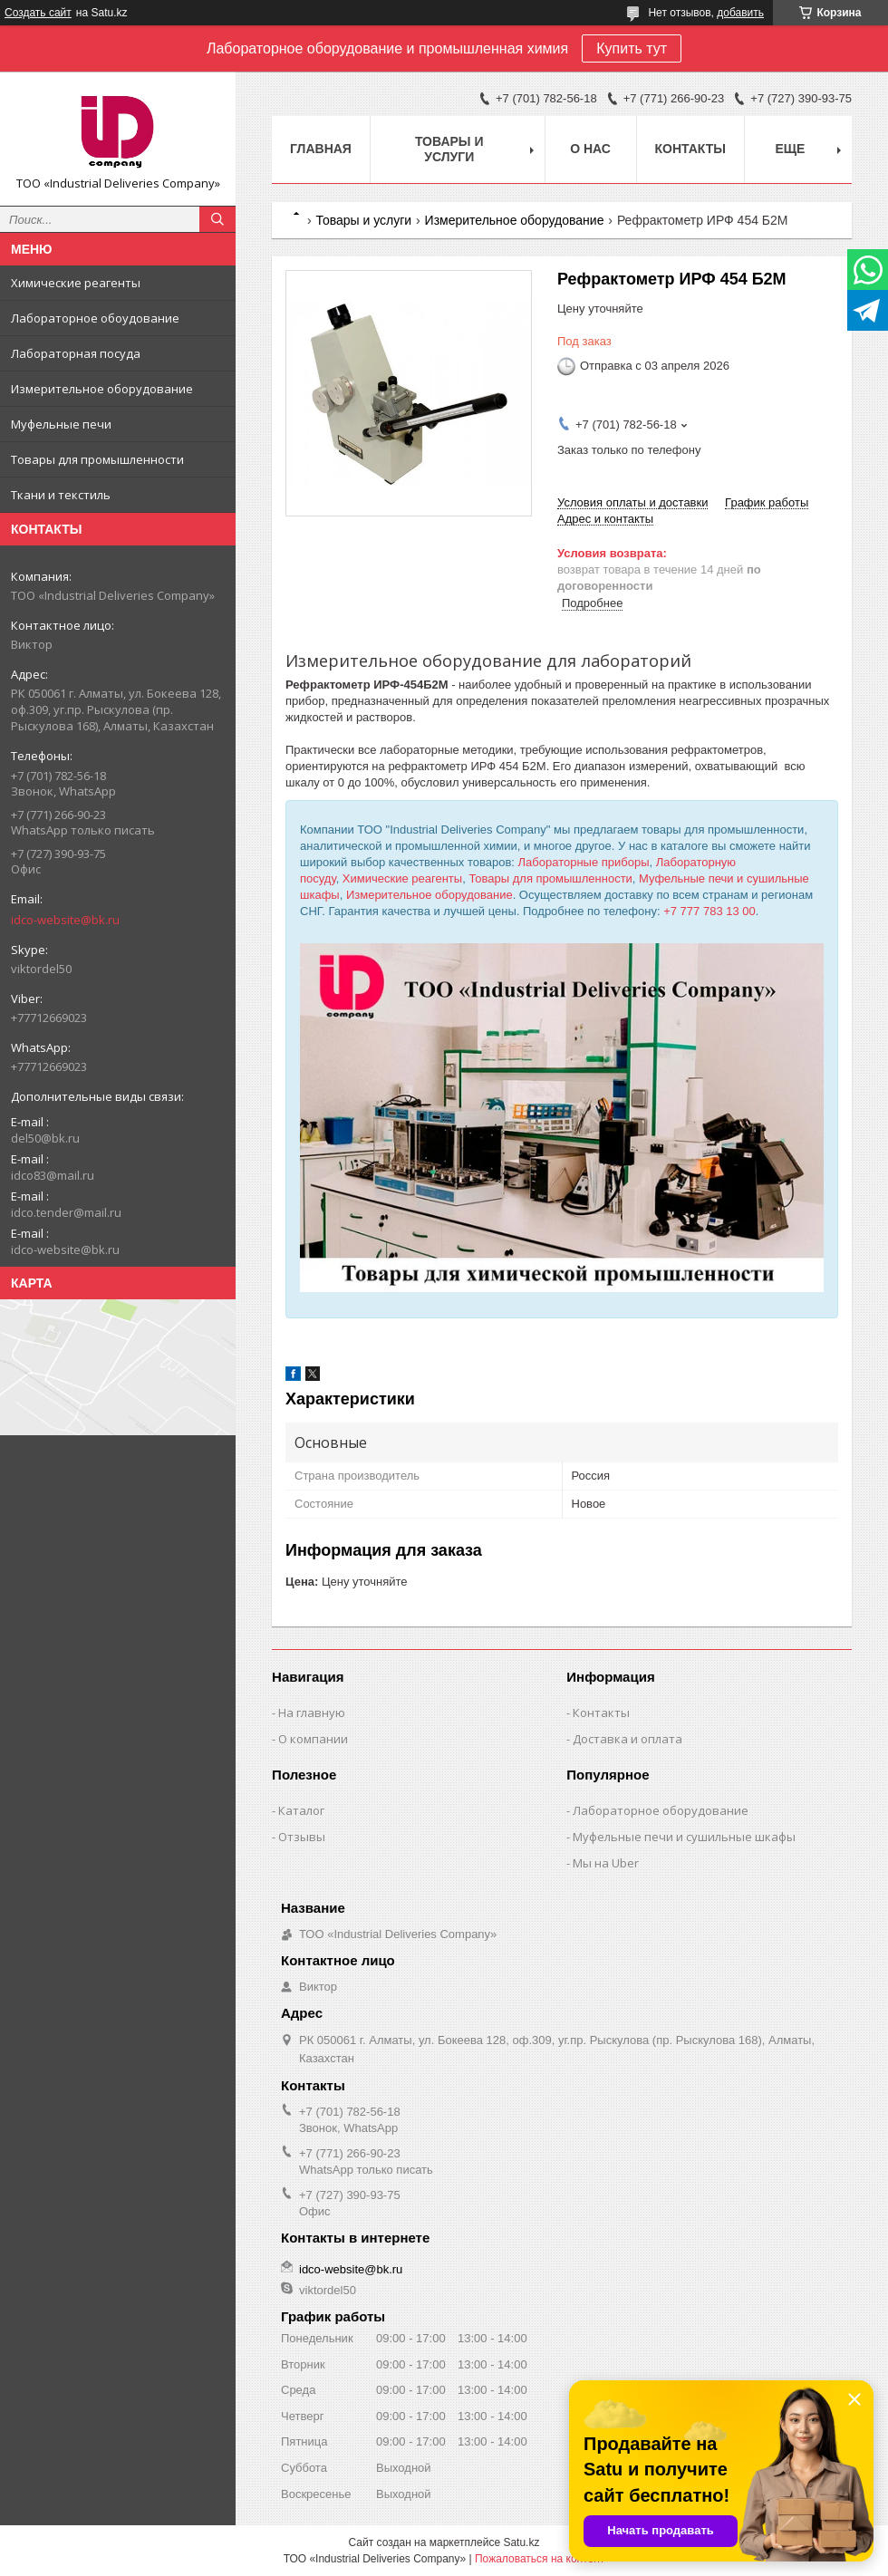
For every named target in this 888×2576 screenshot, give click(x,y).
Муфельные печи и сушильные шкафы (684, 1836)
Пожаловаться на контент (539, 2558)
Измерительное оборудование (102, 389)
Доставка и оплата (627, 1739)
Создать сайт (38, 12)
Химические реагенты (75, 283)
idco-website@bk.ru (65, 920)
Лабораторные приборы (584, 862)
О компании (313, 1739)
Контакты (690, 148)
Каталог (301, 1810)
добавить (740, 12)
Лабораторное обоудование (95, 318)
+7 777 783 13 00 (709, 911)
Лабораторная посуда (75, 353)
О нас (590, 148)
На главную (311, 1712)
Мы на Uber (606, 1863)
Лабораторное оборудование (660, 1810)
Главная (321, 148)
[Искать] (217, 219)
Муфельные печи (61, 424)
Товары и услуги (449, 149)
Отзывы (301, 1836)
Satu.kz (521, 2542)
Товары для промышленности (97, 459)
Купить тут (631, 48)
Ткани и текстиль (61, 495)
